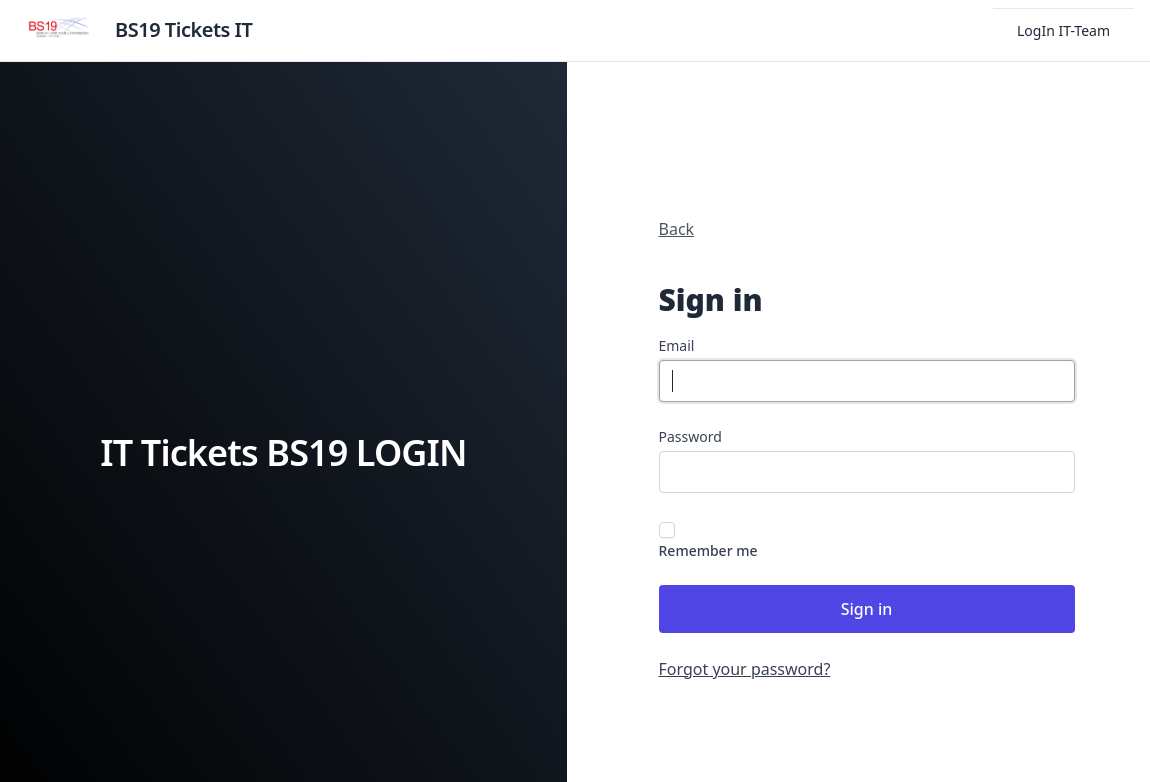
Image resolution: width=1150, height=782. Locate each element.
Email (677, 345)
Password (690, 436)
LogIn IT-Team (1063, 30)
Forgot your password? (745, 669)
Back (677, 229)
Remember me (708, 550)
